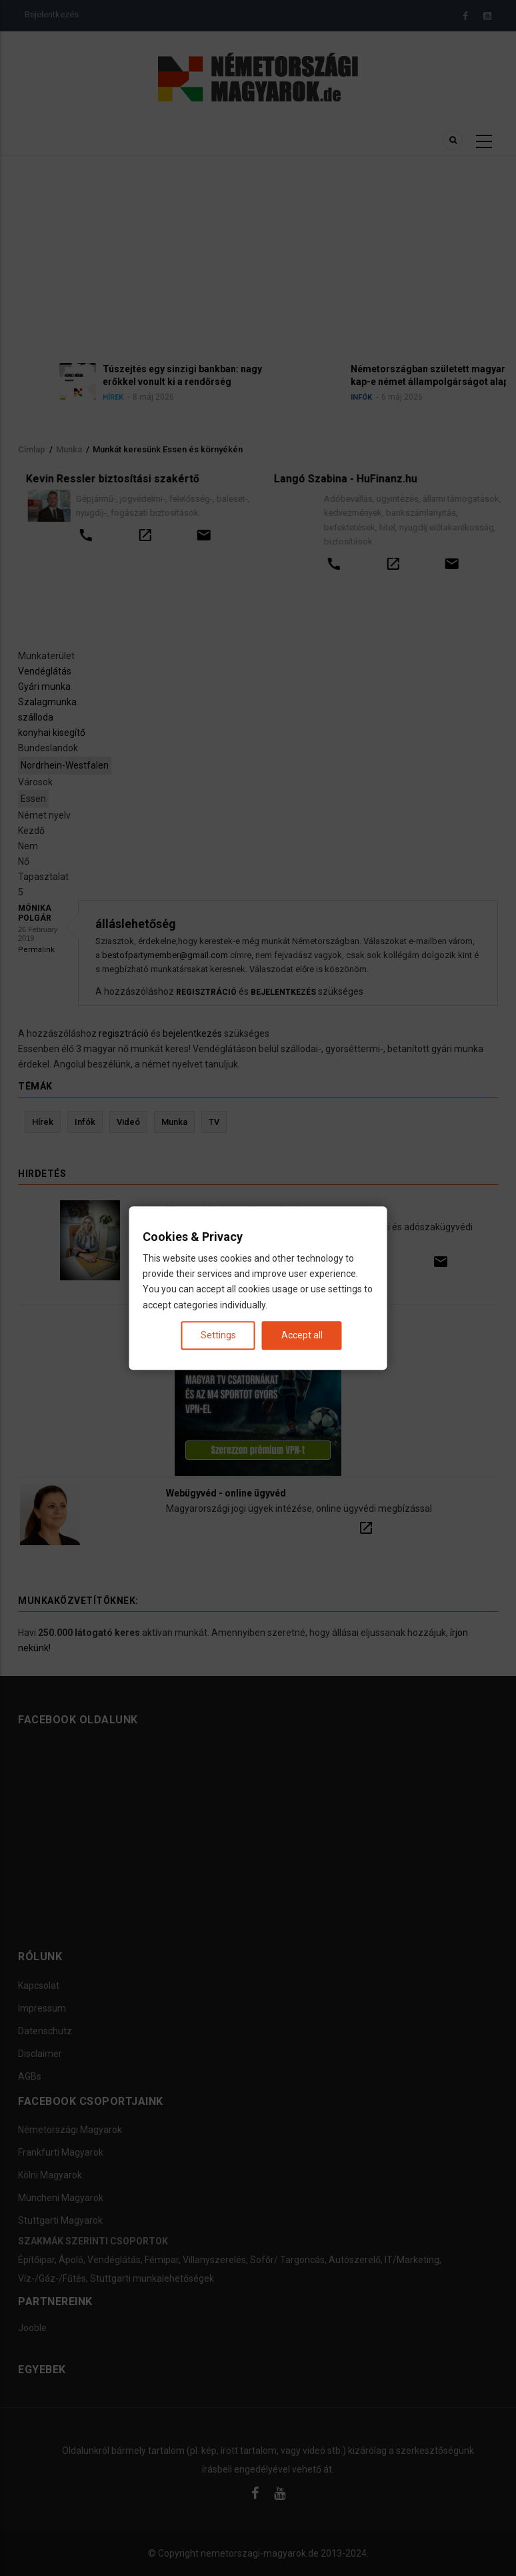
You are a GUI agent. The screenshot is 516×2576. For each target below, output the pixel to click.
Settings (218, 1335)
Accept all (302, 1335)
